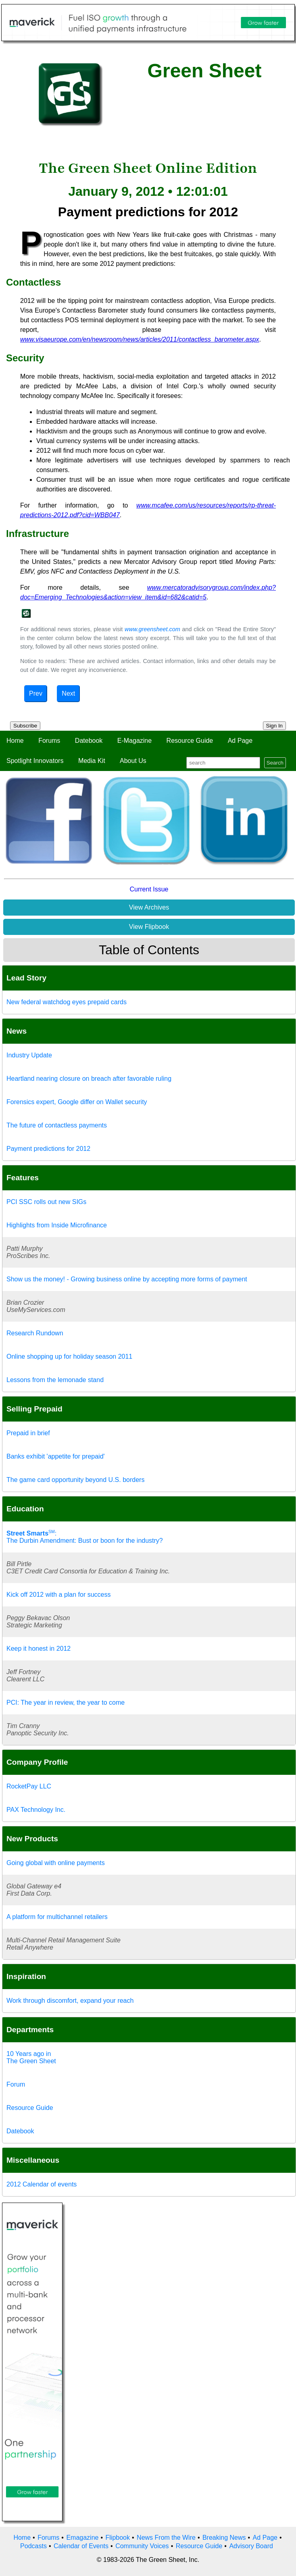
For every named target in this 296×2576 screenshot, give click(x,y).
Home (15, 740)
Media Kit (91, 760)
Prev (35, 693)
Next (68, 693)
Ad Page (240, 740)
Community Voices (142, 2546)
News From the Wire (166, 2537)
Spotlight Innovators (34, 760)
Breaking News (224, 2537)
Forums (49, 740)
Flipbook (118, 2537)
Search (275, 763)
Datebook (89, 740)
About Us (133, 760)
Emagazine (82, 2537)
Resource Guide (190, 740)
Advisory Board (251, 2546)
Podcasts (33, 2546)
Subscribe (25, 726)
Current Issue (148, 889)
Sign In (274, 726)
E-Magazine (134, 740)
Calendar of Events (81, 2546)
